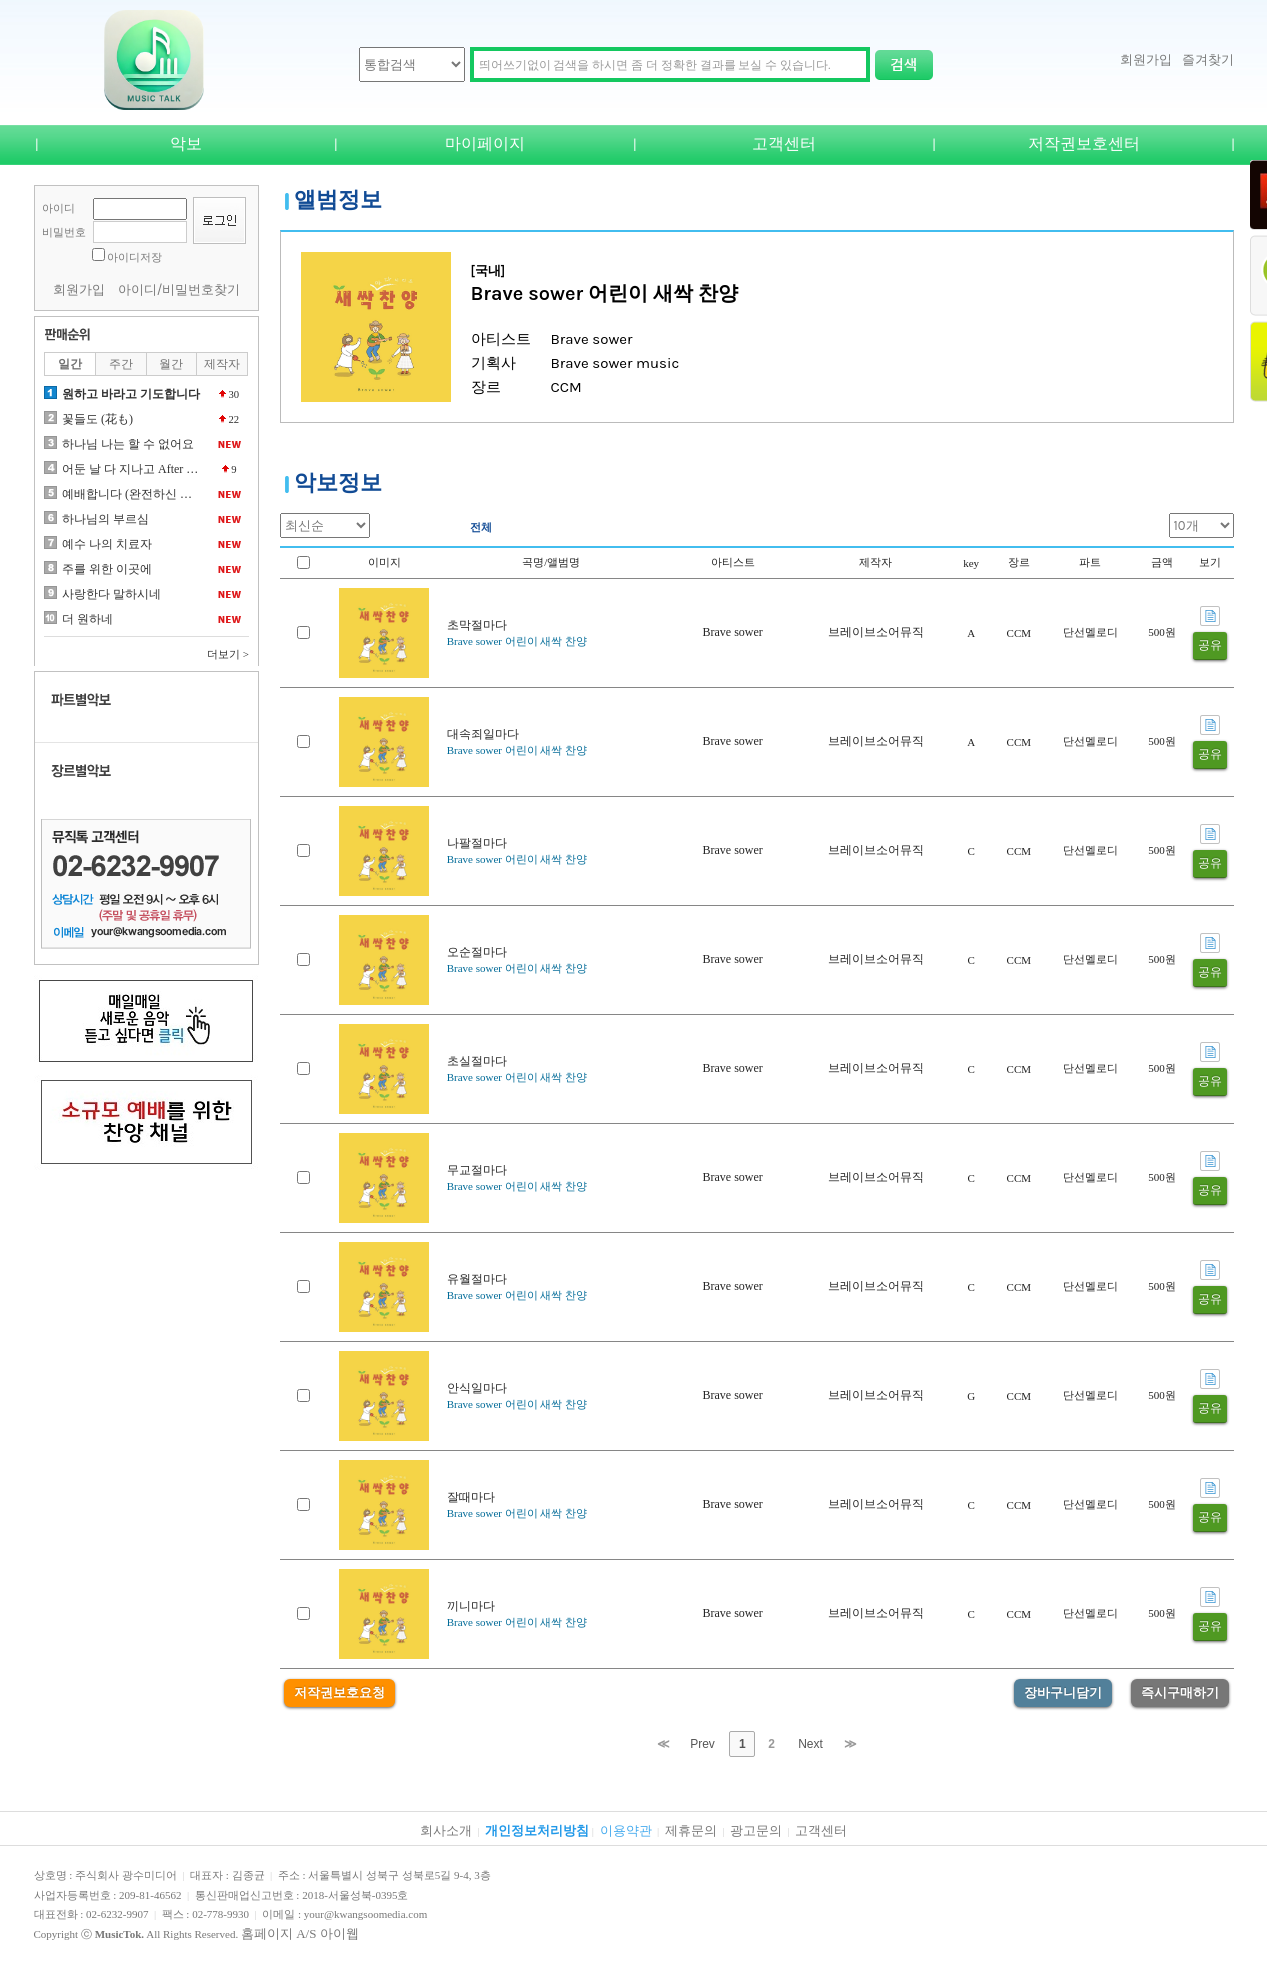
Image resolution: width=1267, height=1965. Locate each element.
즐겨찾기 (1208, 59)
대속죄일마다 (483, 734)
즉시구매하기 (1180, 1692)
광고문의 (756, 1830)
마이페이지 (485, 143)
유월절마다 (477, 1279)
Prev (702, 1744)
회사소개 (446, 1830)
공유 (1210, 645)
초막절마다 (477, 625)
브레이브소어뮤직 (876, 632)
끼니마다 (471, 1606)
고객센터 (784, 143)
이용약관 (626, 1830)
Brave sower (732, 632)
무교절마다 (477, 1170)
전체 (481, 527)
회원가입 (1146, 59)
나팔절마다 (477, 843)
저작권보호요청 (339, 1692)
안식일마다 (477, 1388)
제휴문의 (691, 1830)
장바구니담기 (1063, 1692)
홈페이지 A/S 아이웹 (300, 1933)
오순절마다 (477, 952)
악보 (186, 143)
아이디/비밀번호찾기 (179, 289)
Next (810, 1744)
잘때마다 (471, 1497)
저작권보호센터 (1084, 143)
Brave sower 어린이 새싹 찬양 (517, 641)
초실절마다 (477, 1061)
